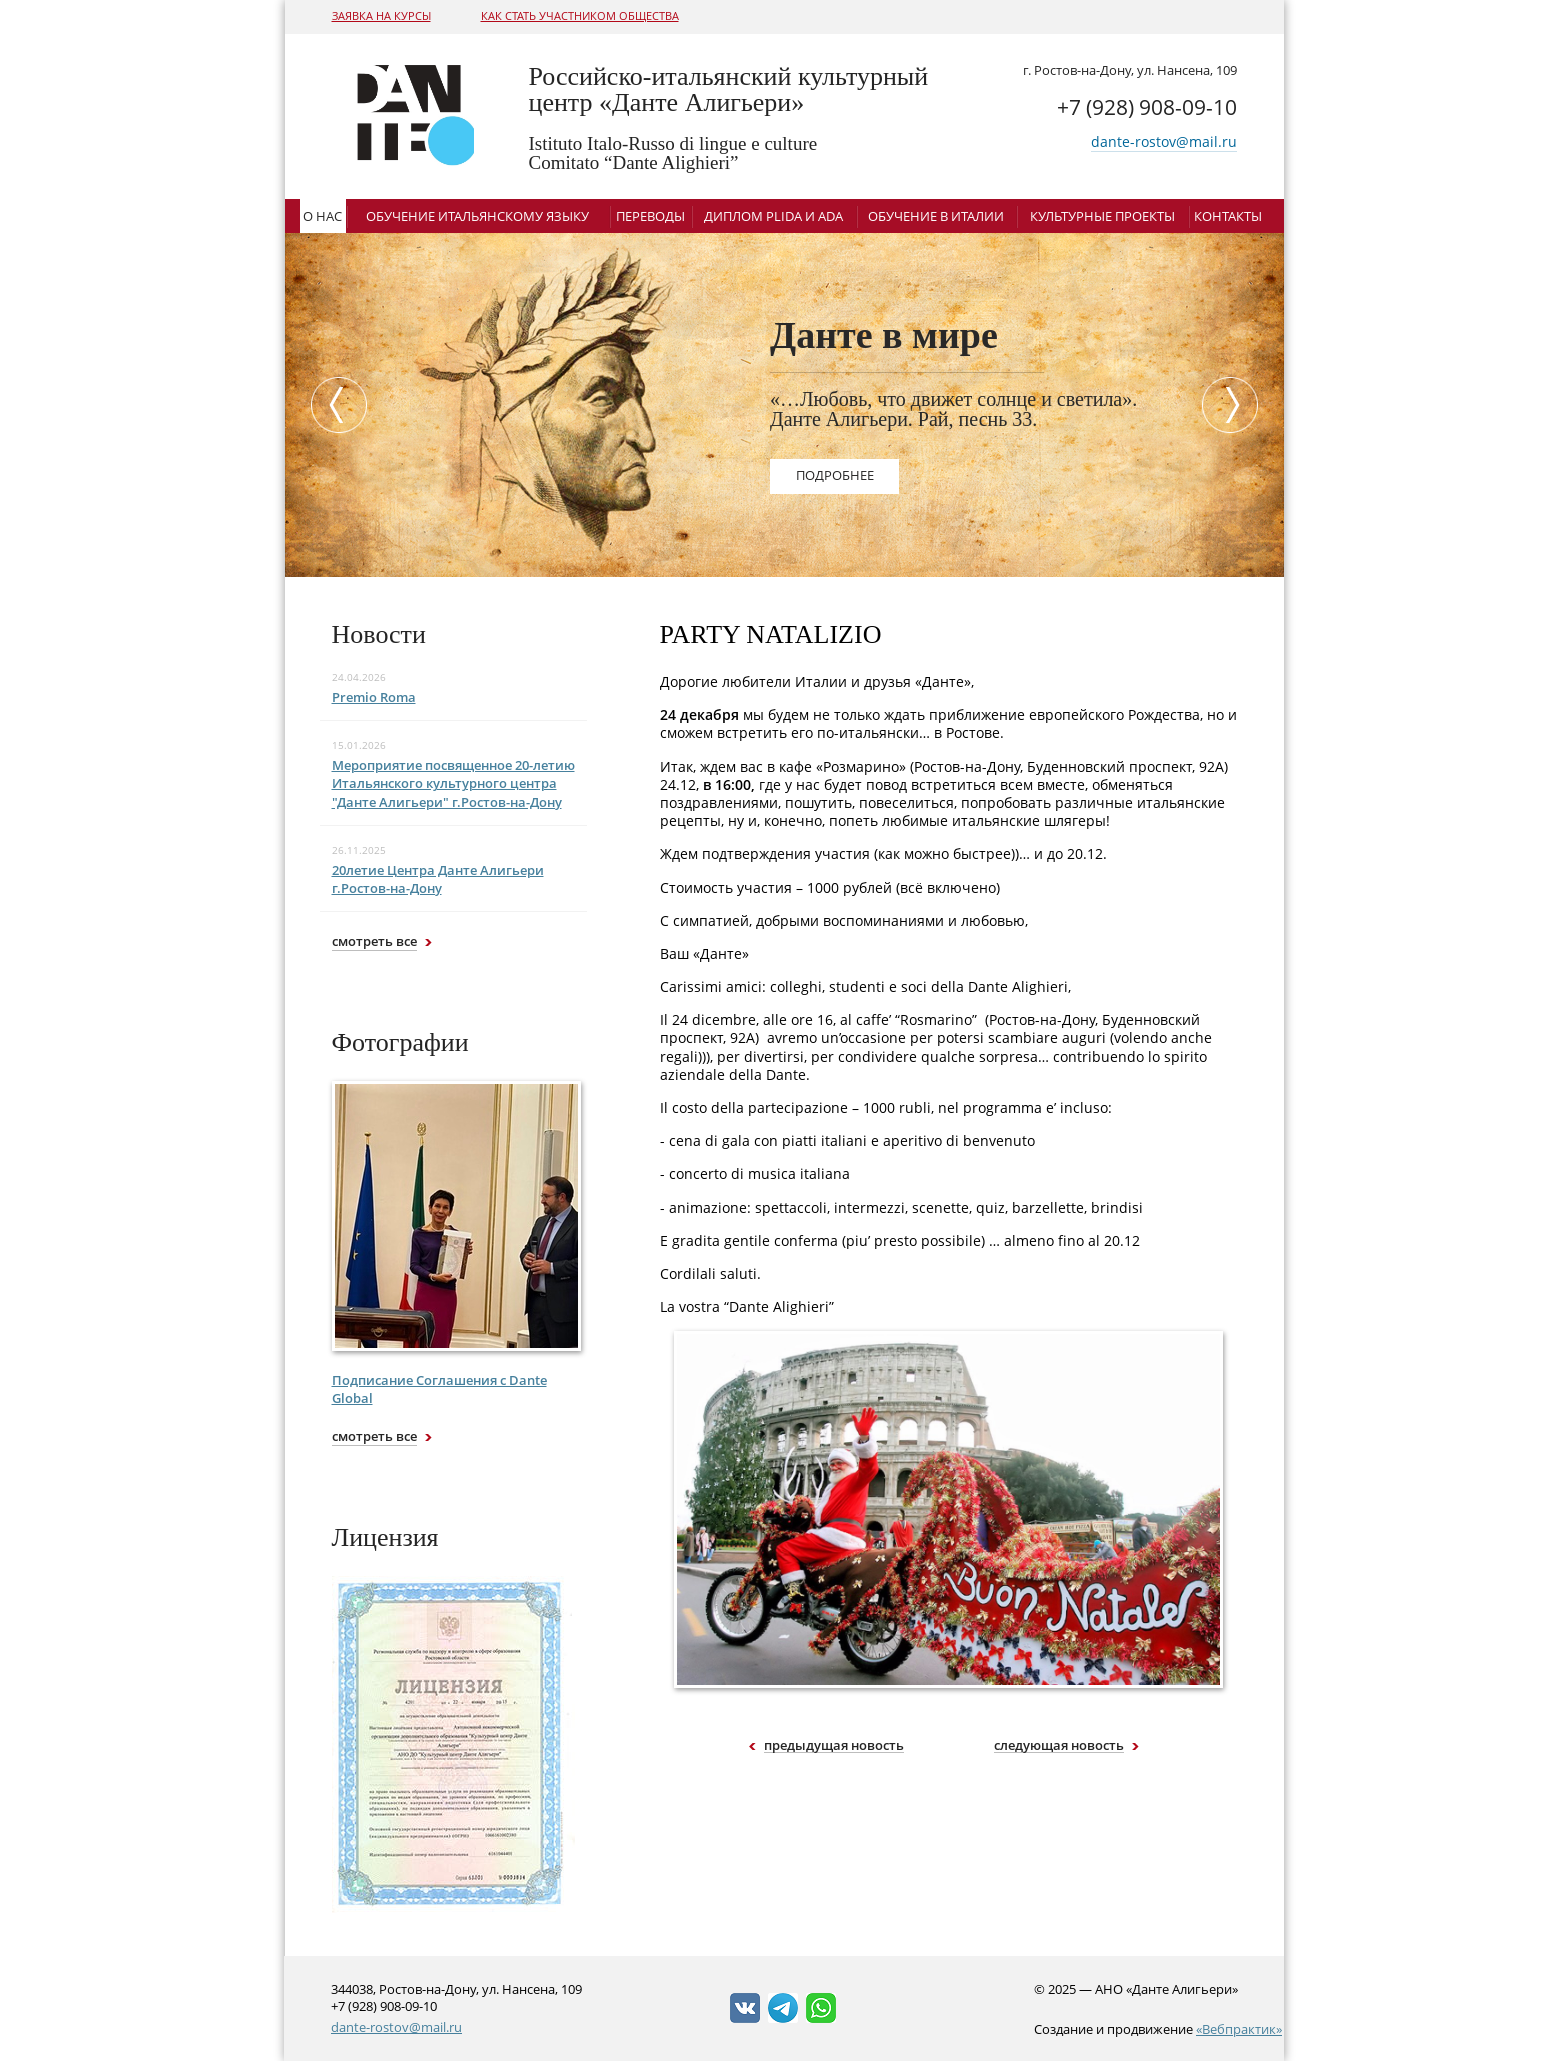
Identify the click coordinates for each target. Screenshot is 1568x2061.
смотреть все (374, 941)
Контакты (1228, 216)
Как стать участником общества (580, 15)
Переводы (650, 216)
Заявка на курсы (381, 15)
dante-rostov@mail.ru (1164, 141)
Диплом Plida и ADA (773, 216)
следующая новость (1059, 1746)
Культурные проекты (1102, 216)
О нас (322, 216)
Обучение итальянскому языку (477, 216)
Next (1235, 405)
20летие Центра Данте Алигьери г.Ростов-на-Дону (438, 879)
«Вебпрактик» (1239, 2029)
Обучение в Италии (936, 216)
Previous (334, 405)
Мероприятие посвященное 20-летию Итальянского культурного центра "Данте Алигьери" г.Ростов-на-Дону (453, 783)
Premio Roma (374, 697)
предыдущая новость (834, 1746)
